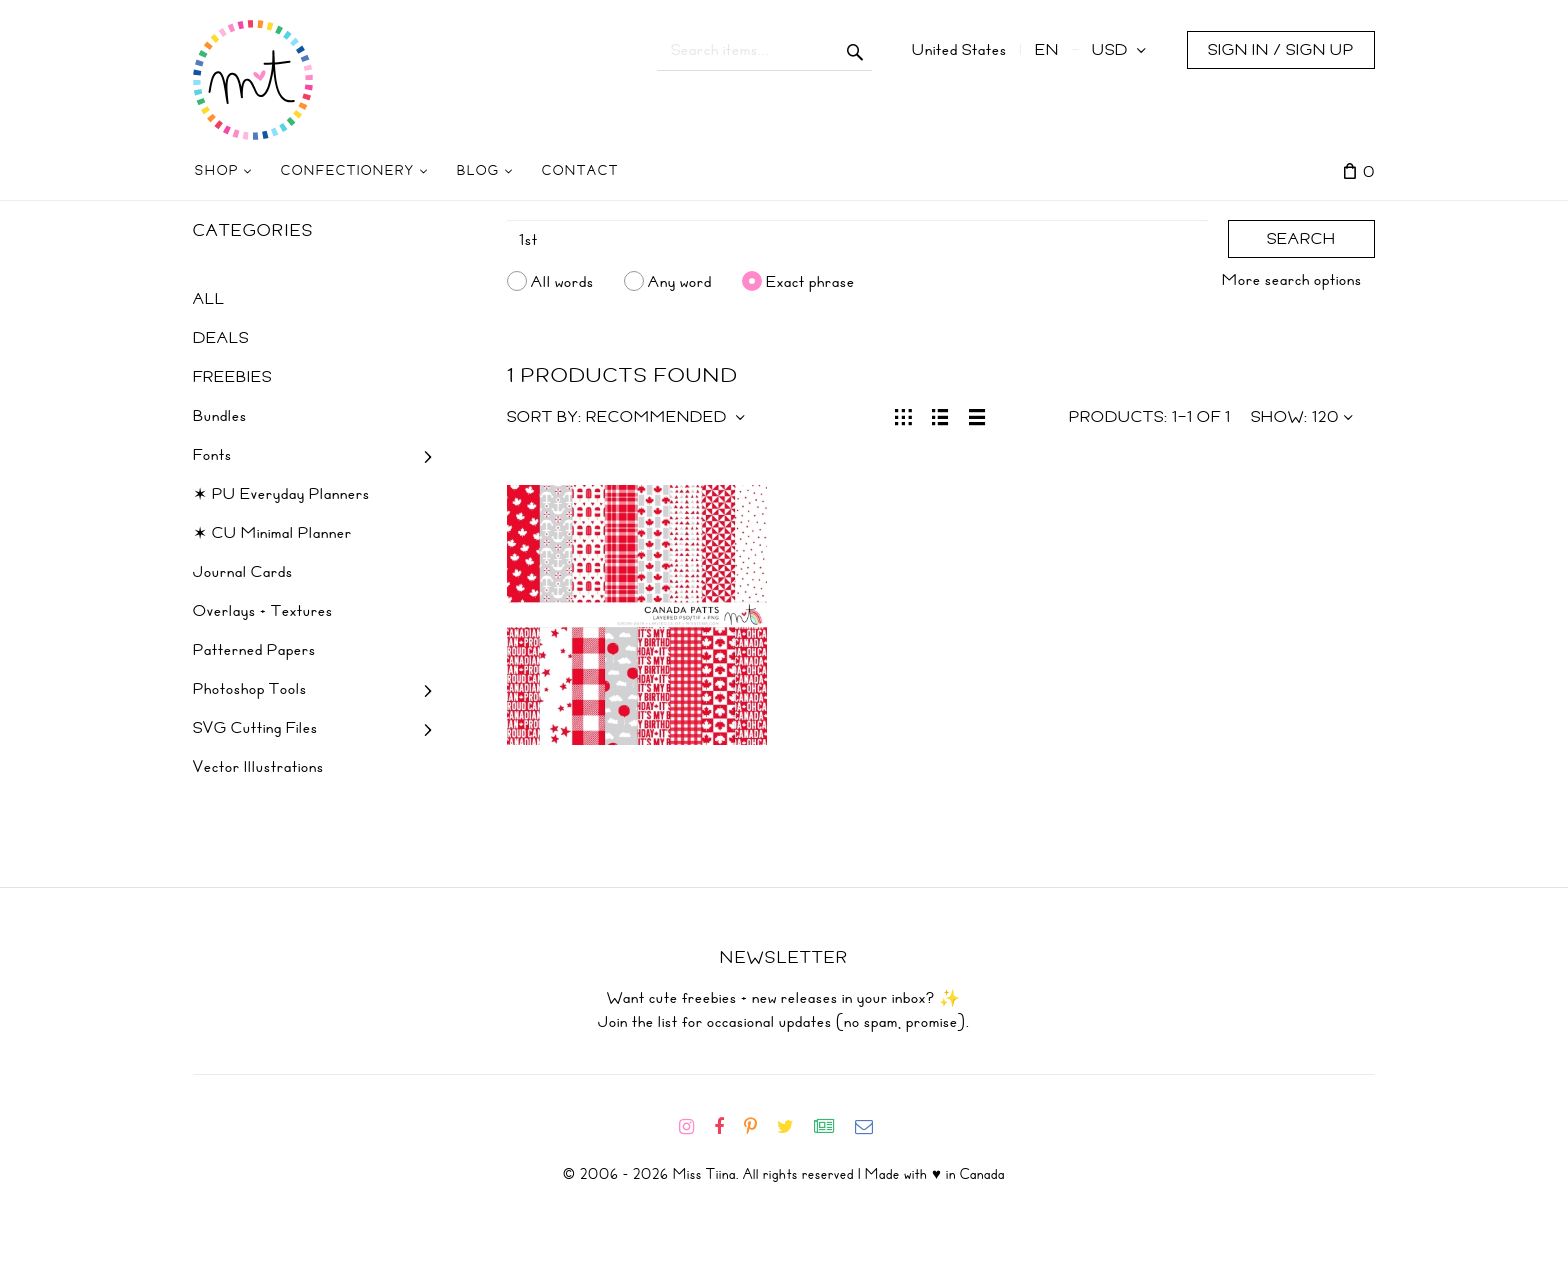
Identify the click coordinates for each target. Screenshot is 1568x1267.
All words (562, 281)
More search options (1292, 280)
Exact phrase (810, 281)
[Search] (858, 240)
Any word (680, 281)
